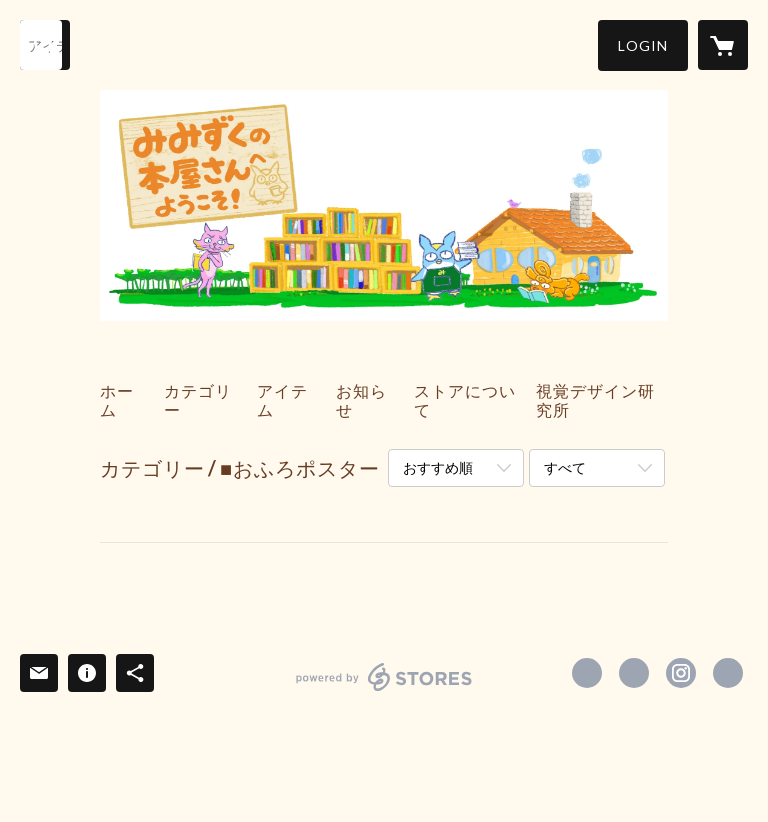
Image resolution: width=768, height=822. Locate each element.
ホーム (117, 400)
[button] (643, 45)
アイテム (282, 400)
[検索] (45, 45)
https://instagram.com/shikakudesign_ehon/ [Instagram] (681, 673)
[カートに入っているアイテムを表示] (723, 45)
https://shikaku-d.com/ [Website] (728, 673)
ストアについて (465, 400)
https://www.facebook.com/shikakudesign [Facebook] (587, 673)
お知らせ (361, 400)
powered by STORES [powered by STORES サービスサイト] (384, 690)
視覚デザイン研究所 (595, 400)
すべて (565, 467)
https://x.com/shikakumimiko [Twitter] (634, 673)
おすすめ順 (438, 467)
